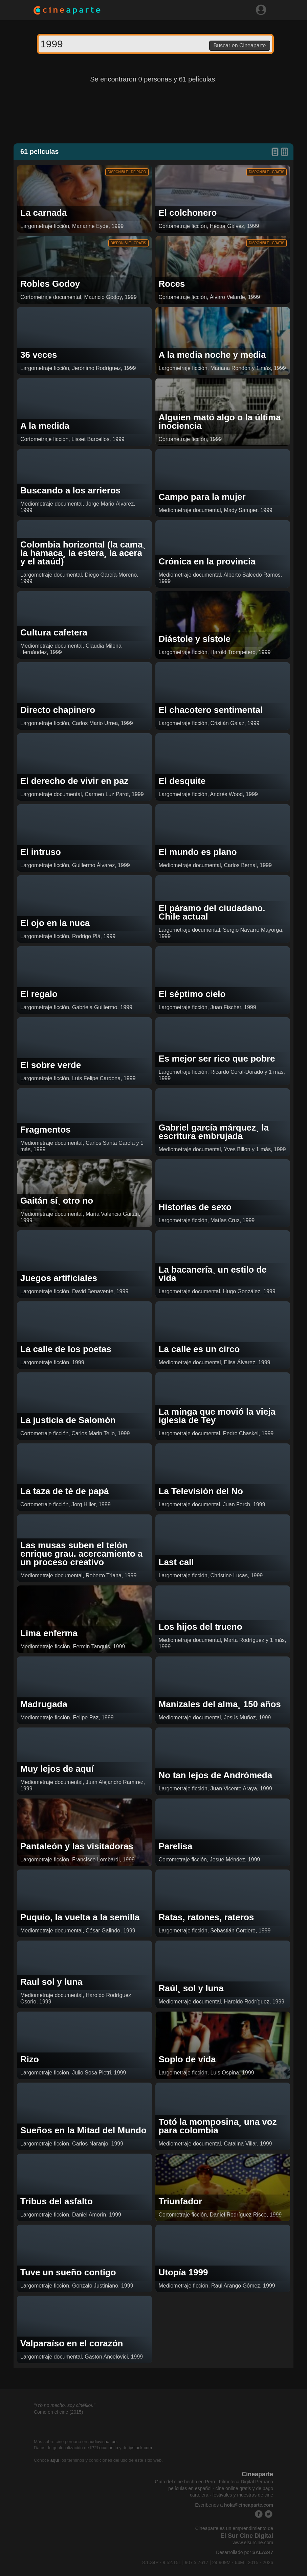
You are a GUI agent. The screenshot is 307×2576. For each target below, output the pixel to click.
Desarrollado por (244, 2552)
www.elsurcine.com (253, 2542)
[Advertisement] (153, 112)
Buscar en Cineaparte (240, 45)
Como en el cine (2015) (58, 2412)
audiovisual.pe (102, 2441)
